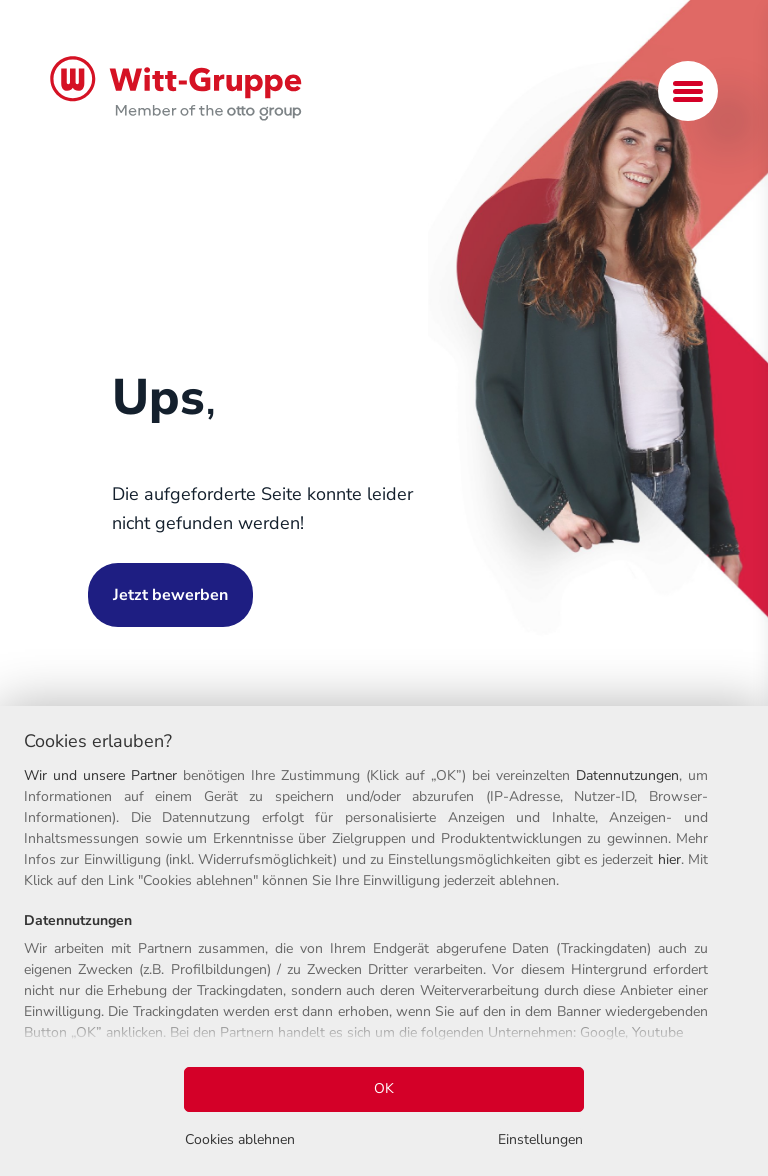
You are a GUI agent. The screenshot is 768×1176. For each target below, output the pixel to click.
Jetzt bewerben (170, 595)
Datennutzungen (627, 775)
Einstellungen (540, 1139)
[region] (384, 941)
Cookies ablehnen (240, 1139)
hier (669, 859)
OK (384, 1088)
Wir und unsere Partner (100, 775)
